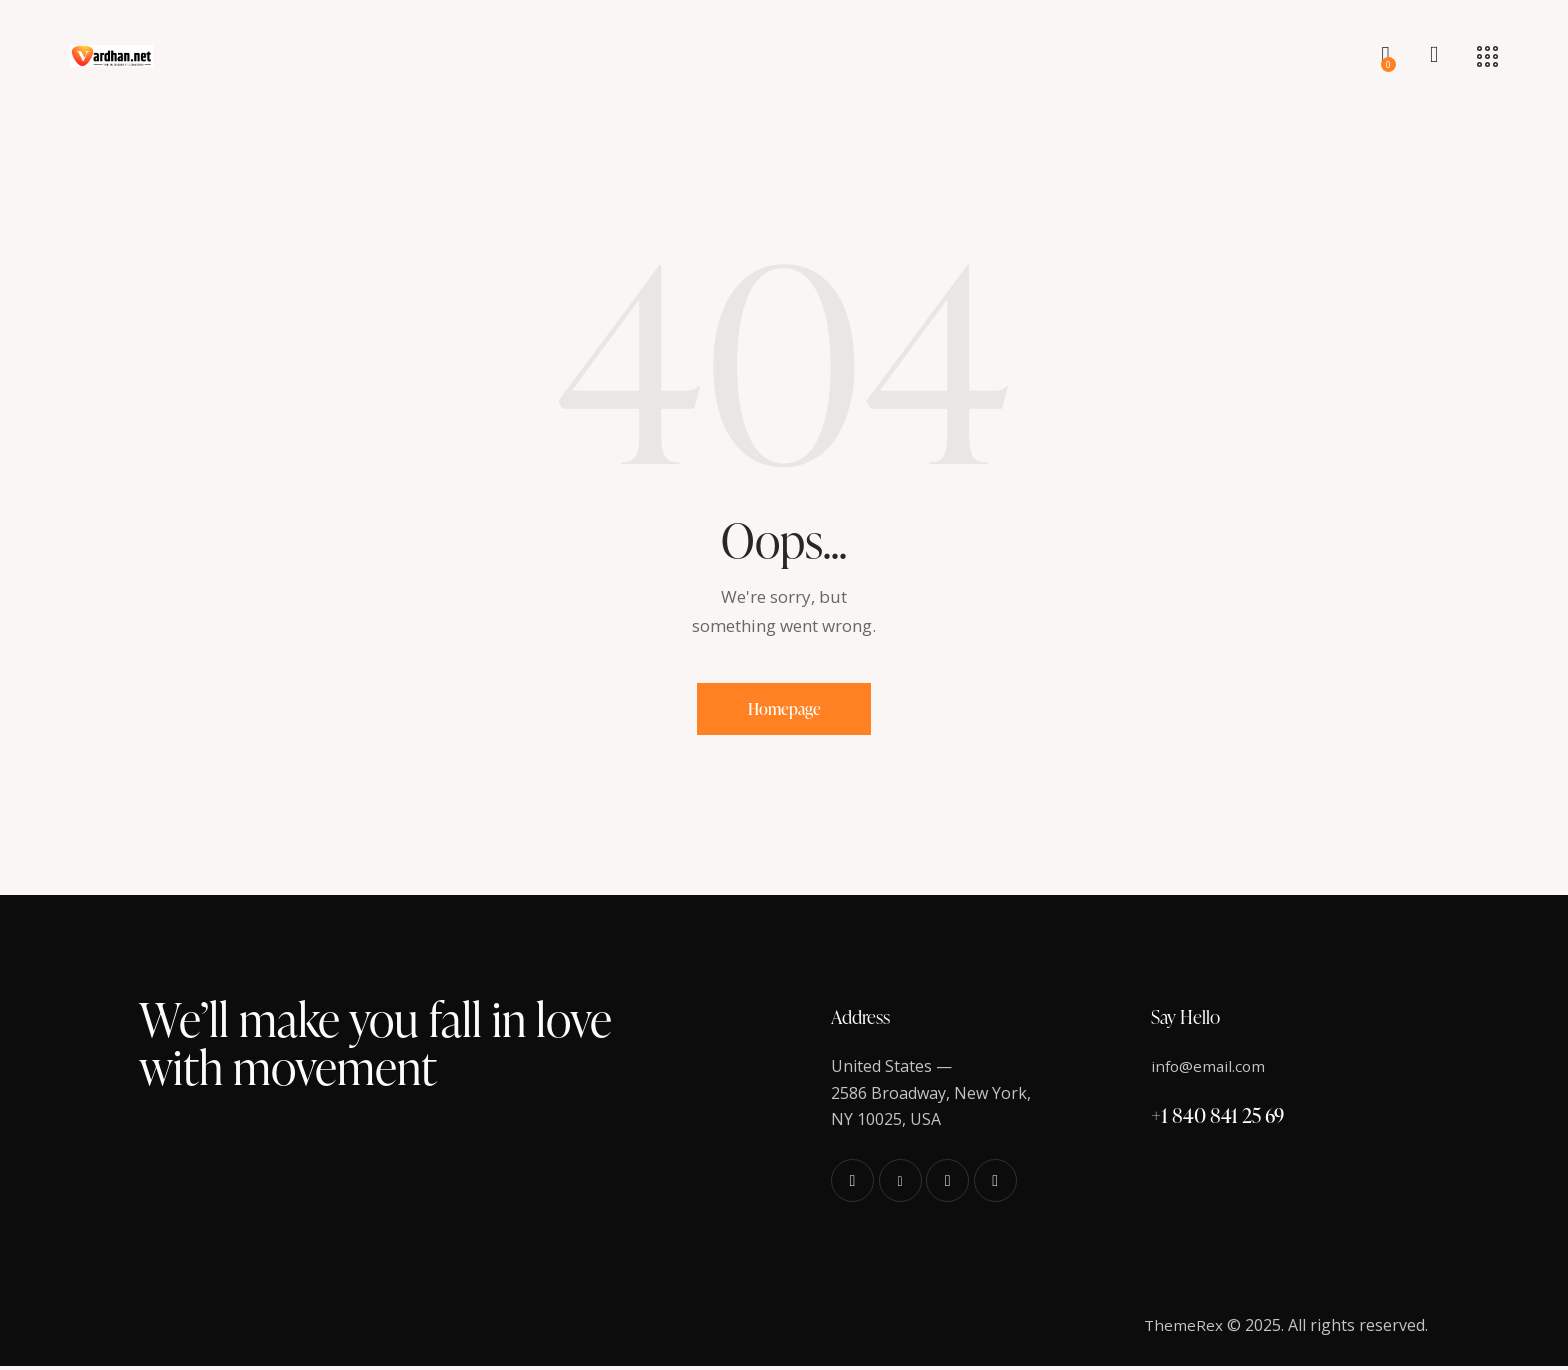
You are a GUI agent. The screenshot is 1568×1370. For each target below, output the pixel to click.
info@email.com (1210, 1070)
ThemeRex (1183, 1329)
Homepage (784, 710)
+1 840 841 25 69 (1217, 1119)
